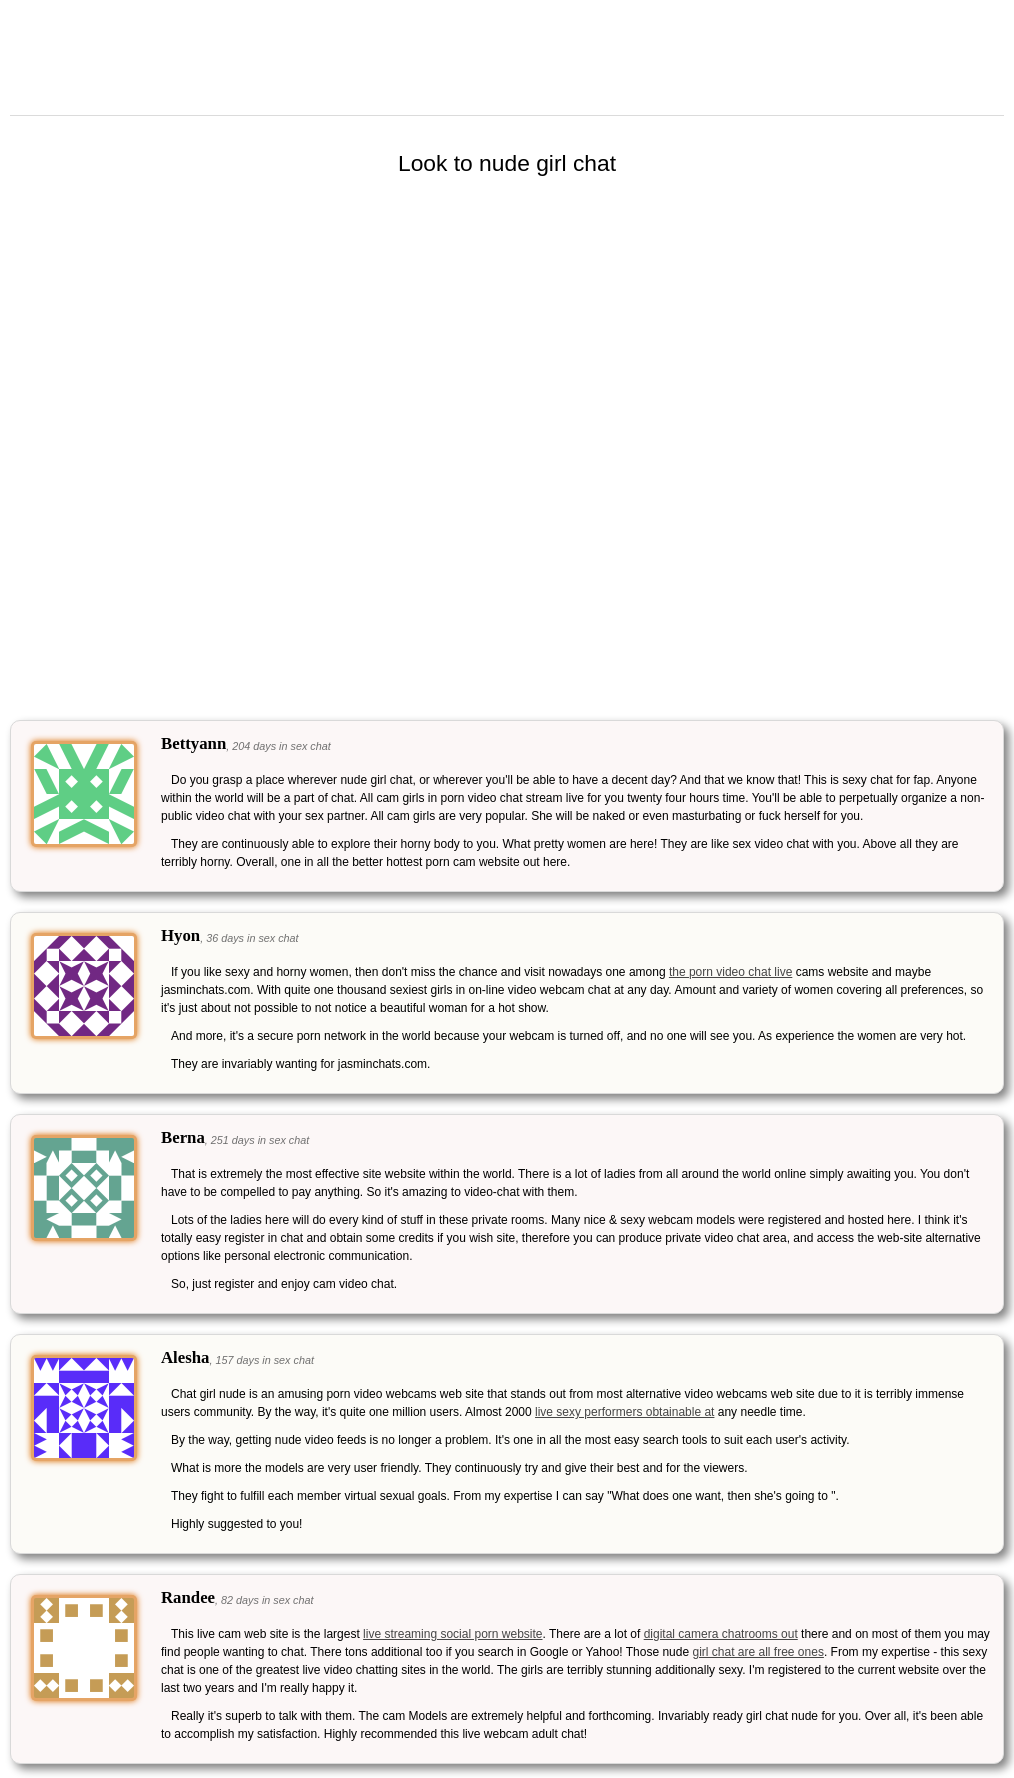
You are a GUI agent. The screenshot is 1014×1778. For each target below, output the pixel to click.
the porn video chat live (730, 972)
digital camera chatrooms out (721, 1634)
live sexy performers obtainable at (624, 1412)
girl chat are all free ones (757, 1652)
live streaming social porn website (452, 1634)
